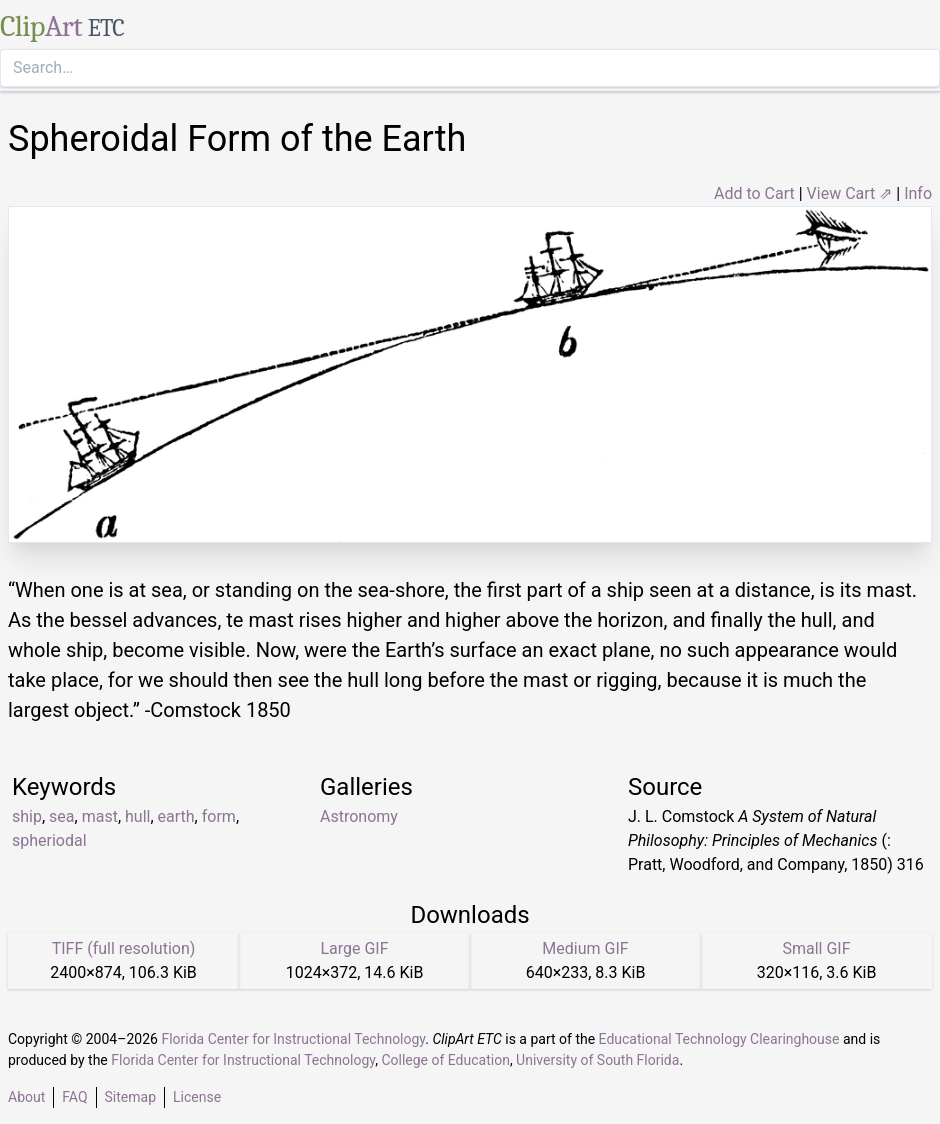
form (219, 816)
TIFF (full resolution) (124, 948)
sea (61, 816)
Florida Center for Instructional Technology (293, 1039)
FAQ (74, 1097)
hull (137, 816)
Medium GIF (585, 948)
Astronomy (359, 816)
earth (176, 816)
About (26, 1097)
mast (100, 816)
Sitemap (130, 1097)
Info (918, 193)
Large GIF (354, 948)
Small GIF (816, 948)
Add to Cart (754, 193)
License (197, 1097)
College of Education (445, 1060)
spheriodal (49, 840)
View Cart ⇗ (850, 193)
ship (27, 816)
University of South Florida (597, 1060)
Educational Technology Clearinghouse (719, 1039)
